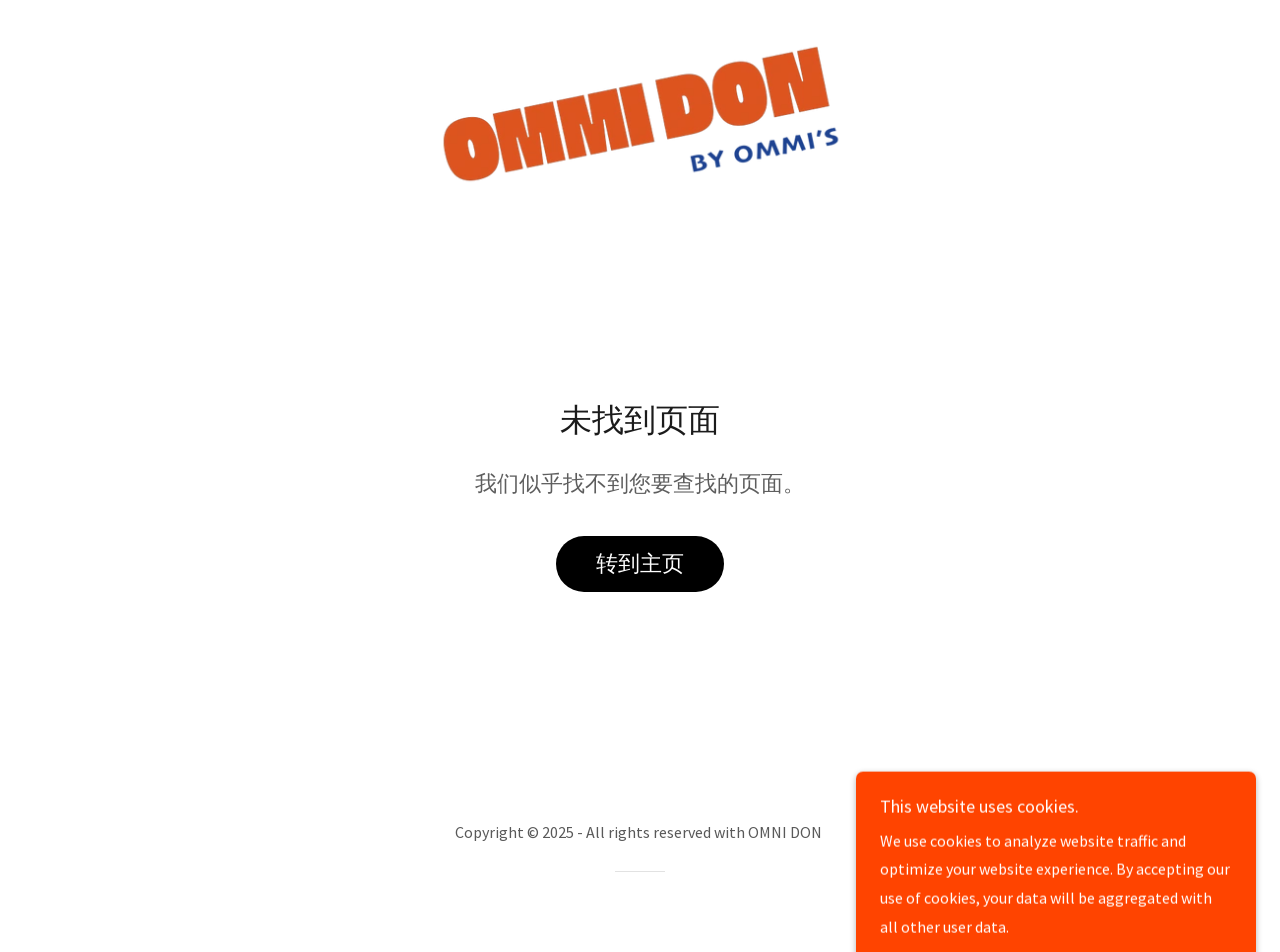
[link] (640, 113)
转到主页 (640, 563)
